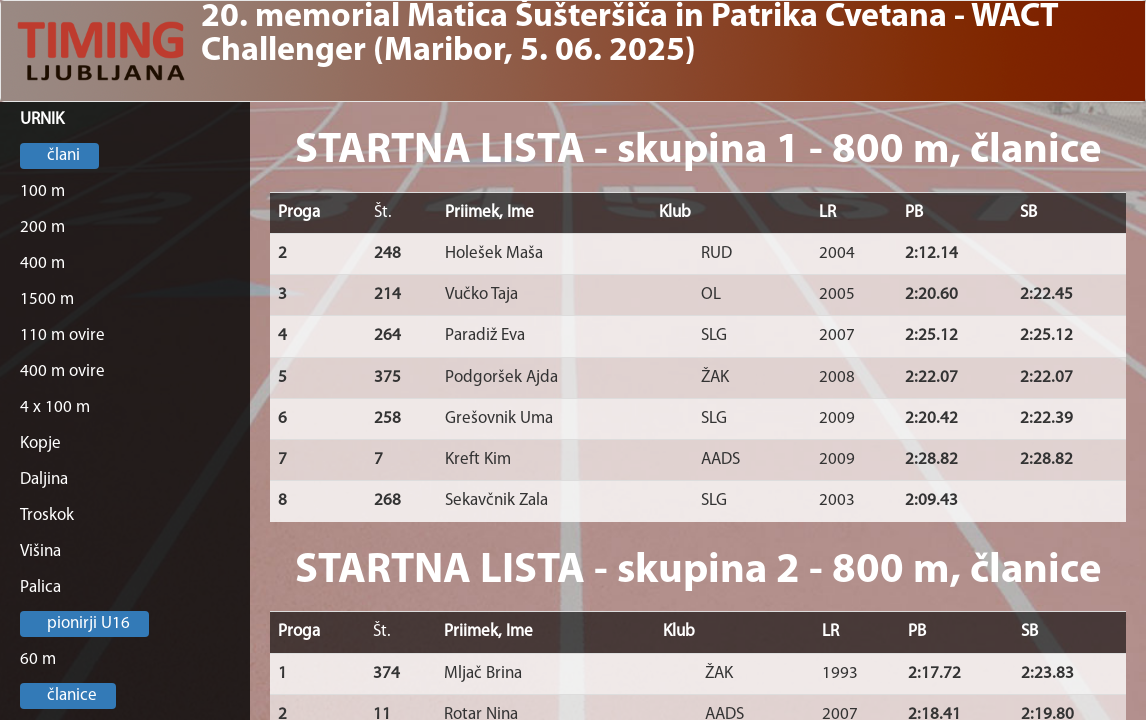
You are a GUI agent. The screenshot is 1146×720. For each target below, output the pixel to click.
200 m (42, 227)
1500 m (47, 299)
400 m (42, 263)
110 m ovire (62, 335)
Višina (40, 551)
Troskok (47, 515)
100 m (42, 191)
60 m (38, 659)
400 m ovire (62, 371)
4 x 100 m (55, 407)
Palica (40, 587)
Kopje (40, 443)
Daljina (44, 479)
